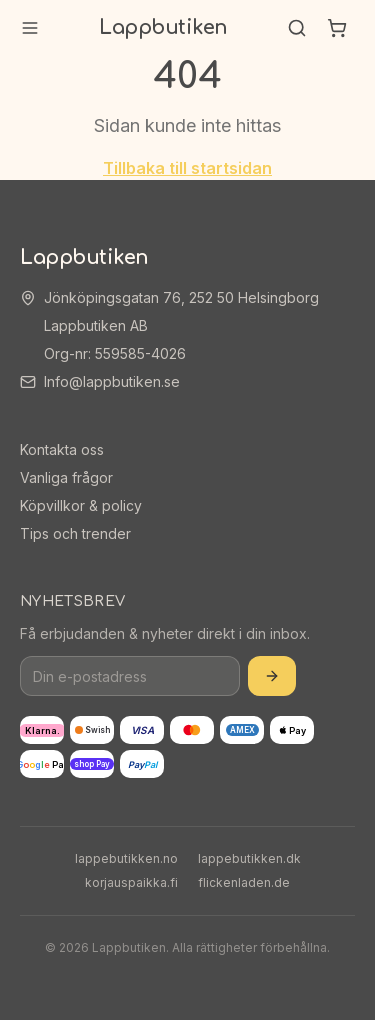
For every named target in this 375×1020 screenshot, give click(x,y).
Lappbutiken (163, 27)
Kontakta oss (62, 449)
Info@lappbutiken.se (112, 381)
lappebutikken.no (126, 858)
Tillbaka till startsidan (187, 168)
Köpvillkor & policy (81, 505)
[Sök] (297, 28)
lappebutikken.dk (249, 858)
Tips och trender (75, 533)
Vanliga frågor (66, 477)
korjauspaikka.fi (131, 882)
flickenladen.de (244, 882)
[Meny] (30, 28)
